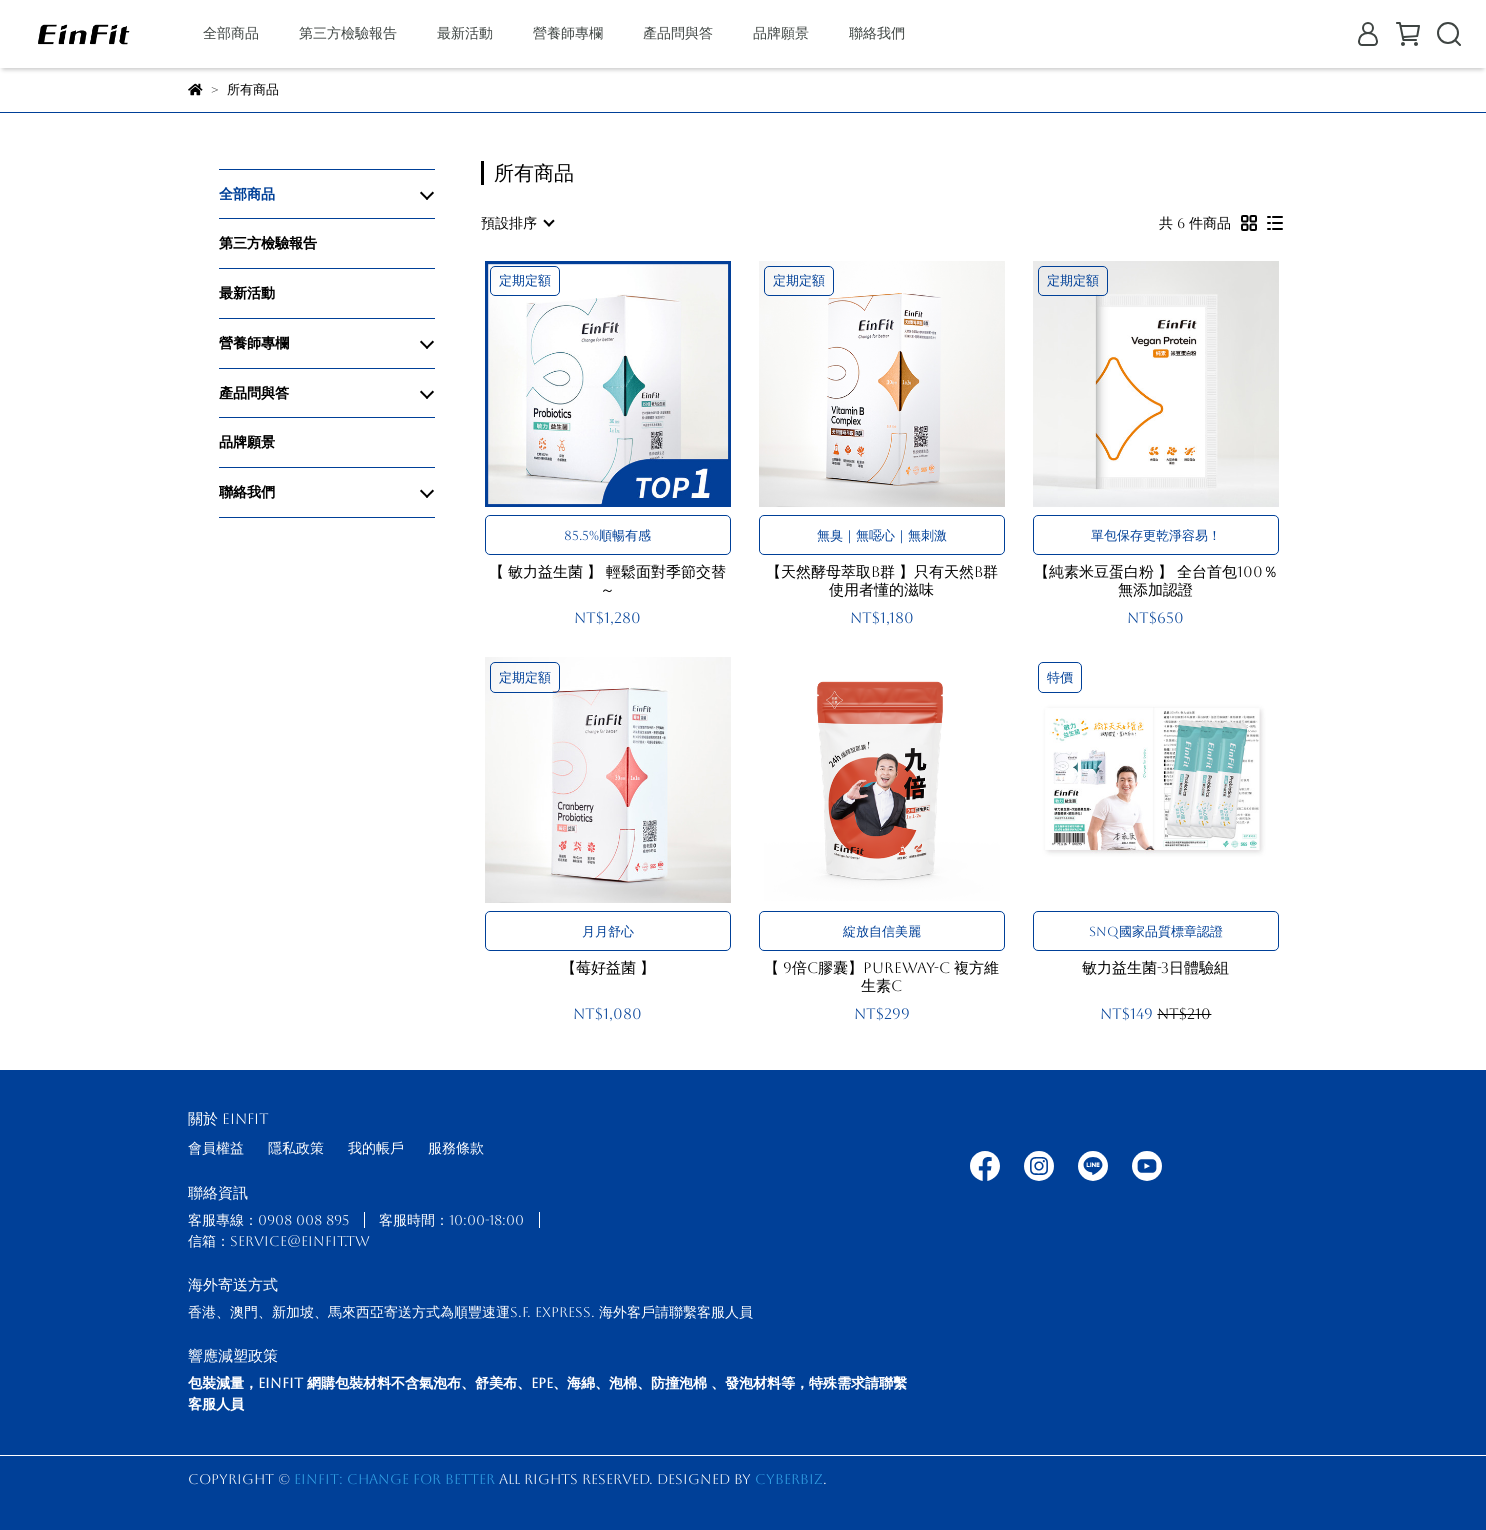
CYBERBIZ (789, 1479)
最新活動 (465, 33)
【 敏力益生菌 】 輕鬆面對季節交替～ (607, 580)
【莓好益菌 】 (608, 967)
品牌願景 (781, 33)
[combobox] (517, 223)
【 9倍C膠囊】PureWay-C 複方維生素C (881, 976)
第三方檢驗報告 (348, 33)
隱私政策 (296, 1148)
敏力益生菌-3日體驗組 (1155, 967)
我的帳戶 (376, 1148)
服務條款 (456, 1148)
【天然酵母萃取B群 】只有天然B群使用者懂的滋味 (882, 580)
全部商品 (231, 33)
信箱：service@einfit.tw (279, 1241)
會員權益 (216, 1148)
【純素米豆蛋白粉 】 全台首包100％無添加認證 (1156, 580)
